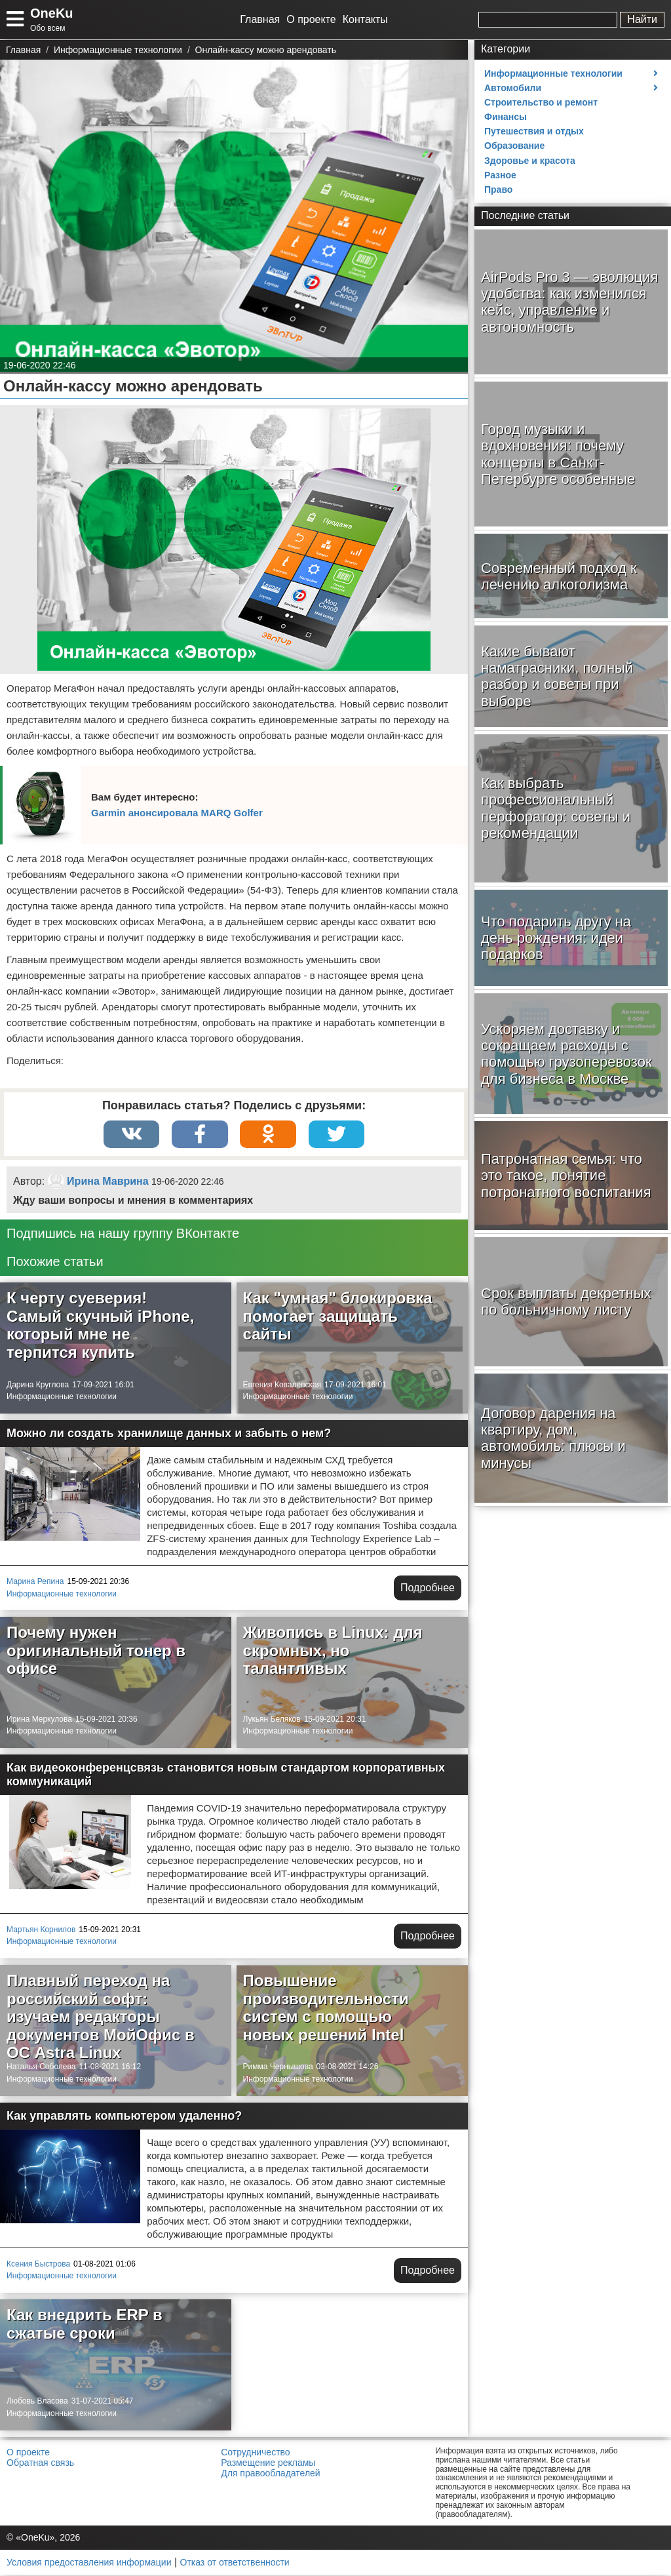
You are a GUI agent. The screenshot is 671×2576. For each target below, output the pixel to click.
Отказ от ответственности (235, 2563)
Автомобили (512, 88)
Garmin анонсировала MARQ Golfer (177, 812)
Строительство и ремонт (541, 102)
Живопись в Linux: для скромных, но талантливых (333, 1651)
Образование (514, 145)
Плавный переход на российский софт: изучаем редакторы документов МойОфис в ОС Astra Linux (101, 2018)
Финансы (505, 116)
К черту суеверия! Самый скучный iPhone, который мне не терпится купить (100, 1326)
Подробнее (427, 1589)
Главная (260, 19)
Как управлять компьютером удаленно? (124, 2117)
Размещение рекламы (268, 2464)
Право (498, 189)
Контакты (365, 19)
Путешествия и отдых (534, 131)
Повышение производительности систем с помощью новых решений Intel (326, 2009)
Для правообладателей (270, 2474)
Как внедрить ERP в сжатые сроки (85, 2325)
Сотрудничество (255, 2453)
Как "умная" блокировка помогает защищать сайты (337, 1317)
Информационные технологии (62, 1397)
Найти (642, 19)
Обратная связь (40, 2464)
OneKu (51, 13)
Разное (500, 175)
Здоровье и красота (529, 160)
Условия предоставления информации (89, 2563)
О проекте (311, 19)
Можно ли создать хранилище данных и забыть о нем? (169, 1434)
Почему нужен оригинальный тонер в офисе (96, 1651)
